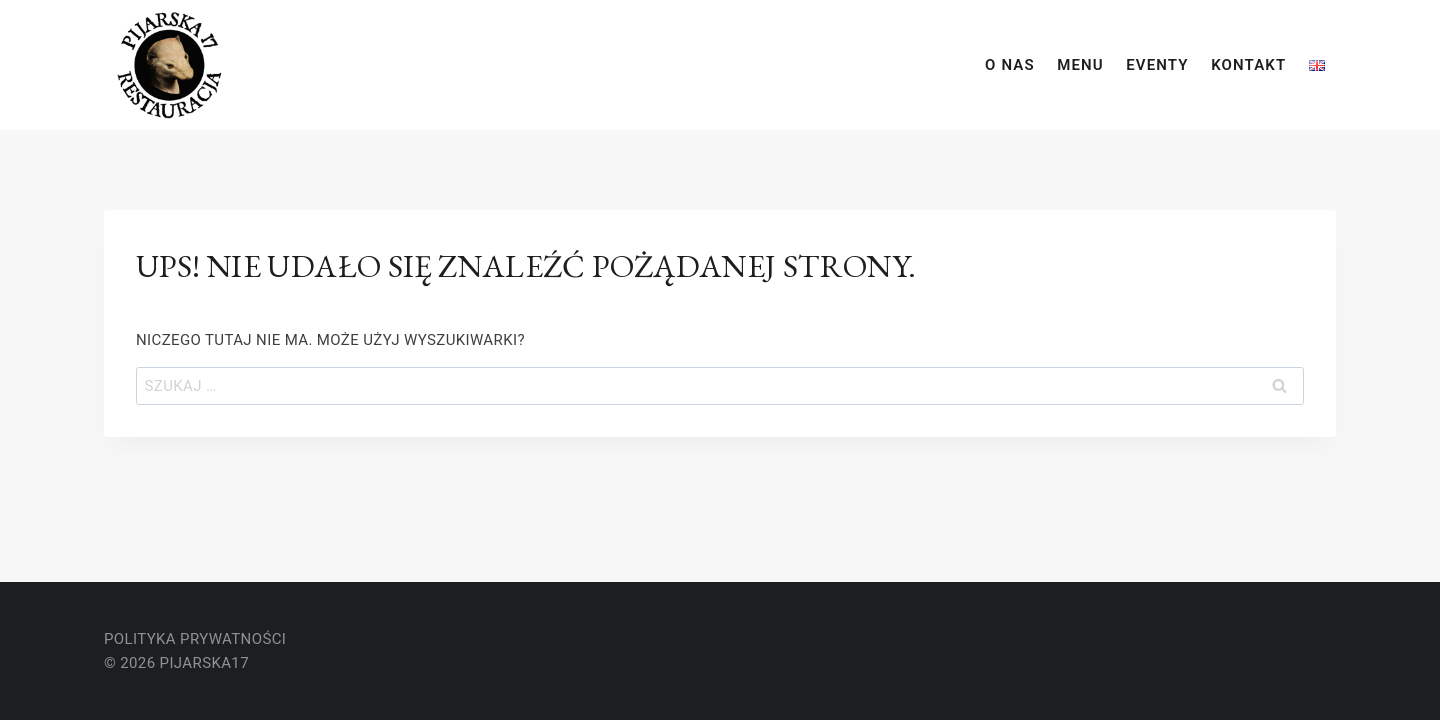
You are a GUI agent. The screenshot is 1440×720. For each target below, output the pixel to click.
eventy (1157, 65)
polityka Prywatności (195, 639)
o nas (1010, 65)
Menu (1080, 65)
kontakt (1248, 65)
